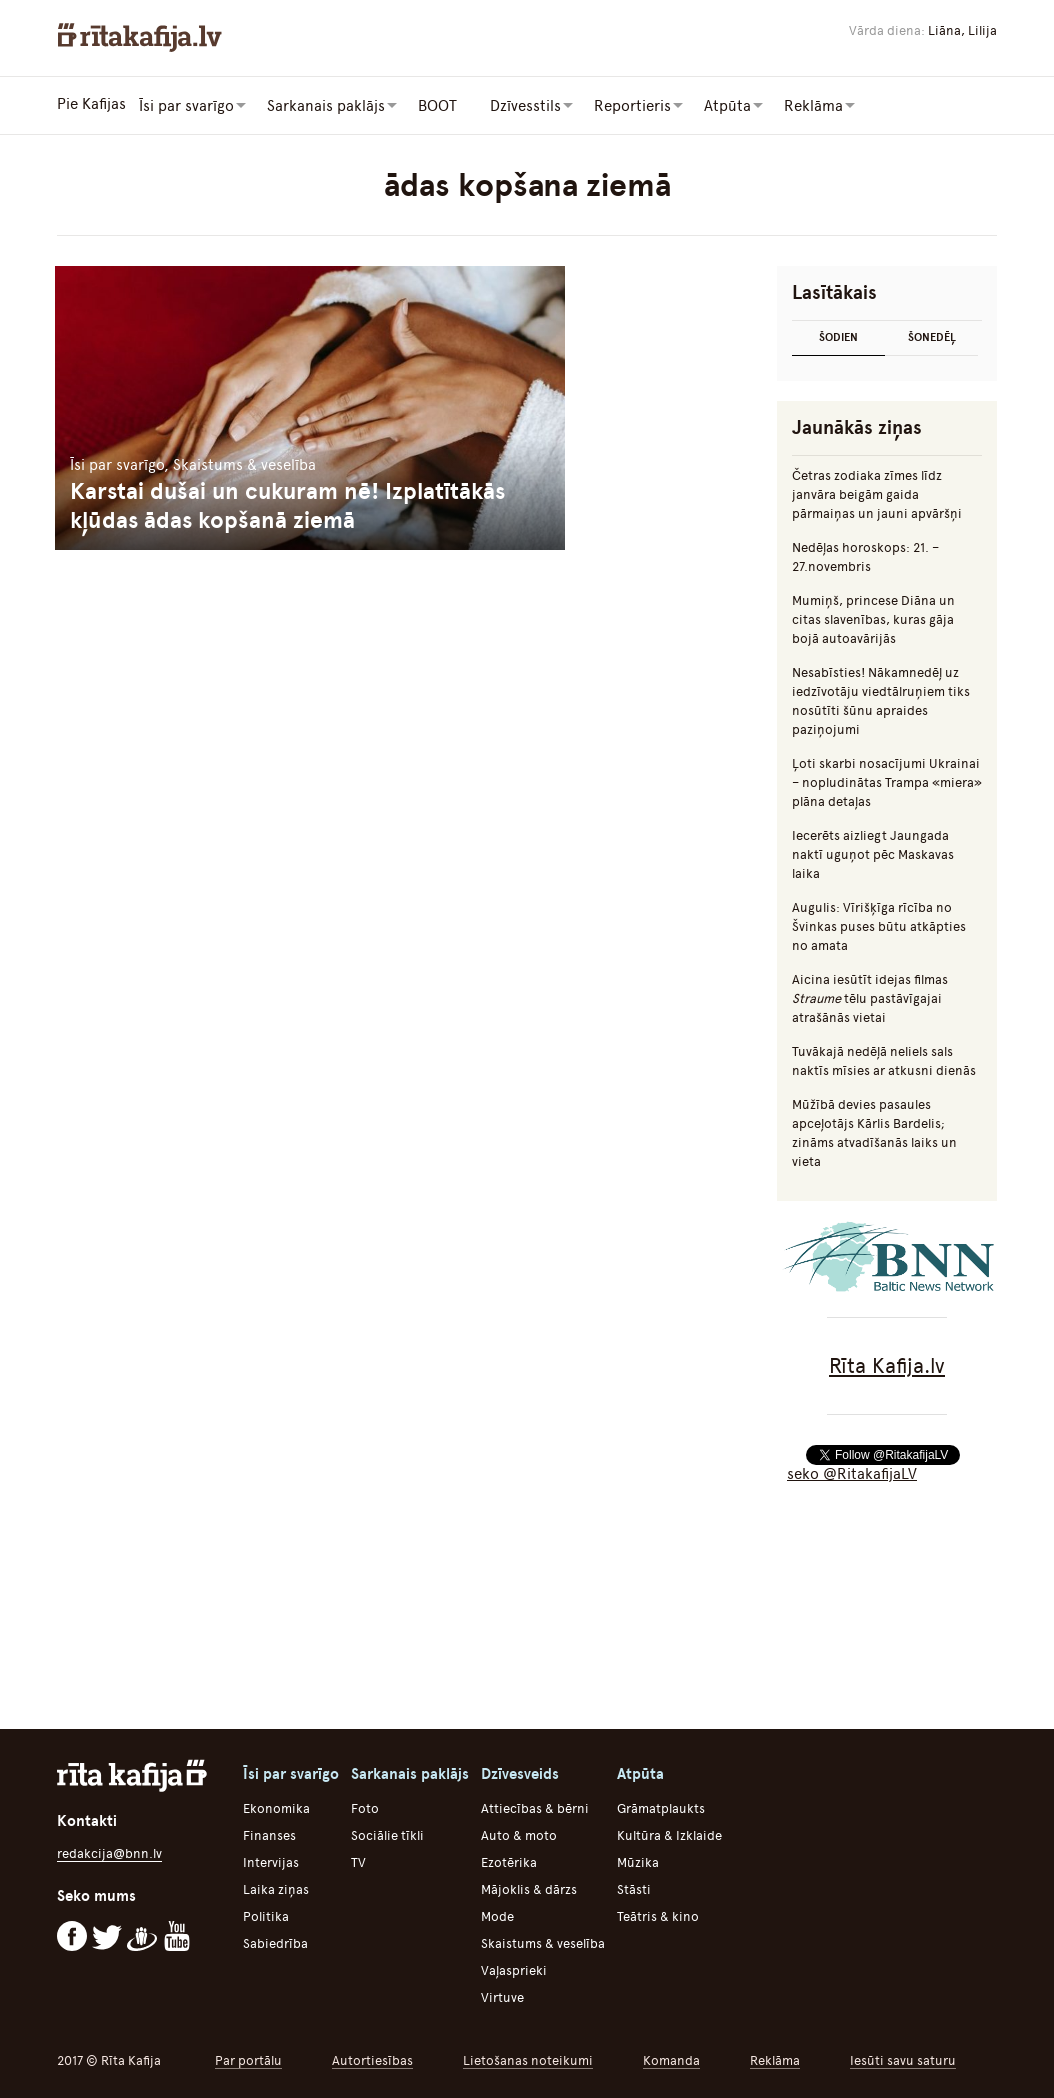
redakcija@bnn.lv (109, 1851)
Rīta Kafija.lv (887, 1363)
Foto (365, 1806)
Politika (266, 1914)
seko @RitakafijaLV (852, 1472)
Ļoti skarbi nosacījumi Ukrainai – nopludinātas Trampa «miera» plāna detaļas (887, 780)
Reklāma (775, 2058)
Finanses (269, 1833)
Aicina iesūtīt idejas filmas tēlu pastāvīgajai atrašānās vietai (870, 996)
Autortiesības (372, 2058)
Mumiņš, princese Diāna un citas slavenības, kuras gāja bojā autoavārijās (873, 617)
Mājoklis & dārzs (529, 1887)
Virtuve (502, 1995)
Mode (497, 1914)
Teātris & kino (658, 1914)
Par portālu (248, 2058)
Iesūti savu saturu (903, 2058)
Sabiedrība (275, 1941)
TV (358, 1860)
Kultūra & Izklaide (669, 1833)
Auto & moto (519, 1833)
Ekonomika (276, 1806)
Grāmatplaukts (661, 1806)
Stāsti (634, 1887)
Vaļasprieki (514, 1968)
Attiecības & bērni (535, 1806)
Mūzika (638, 1860)
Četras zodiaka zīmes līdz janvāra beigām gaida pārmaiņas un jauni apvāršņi (877, 492)
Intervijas (271, 1860)
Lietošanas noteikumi (528, 2058)
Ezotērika (509, 1860)
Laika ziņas (276, 1887)
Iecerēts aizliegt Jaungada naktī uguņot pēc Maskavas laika (873, 852)
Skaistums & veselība (543, 1941)
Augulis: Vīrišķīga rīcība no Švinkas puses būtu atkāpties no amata (879, 924)
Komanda (671, 2058)
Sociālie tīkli (387, 1833)
